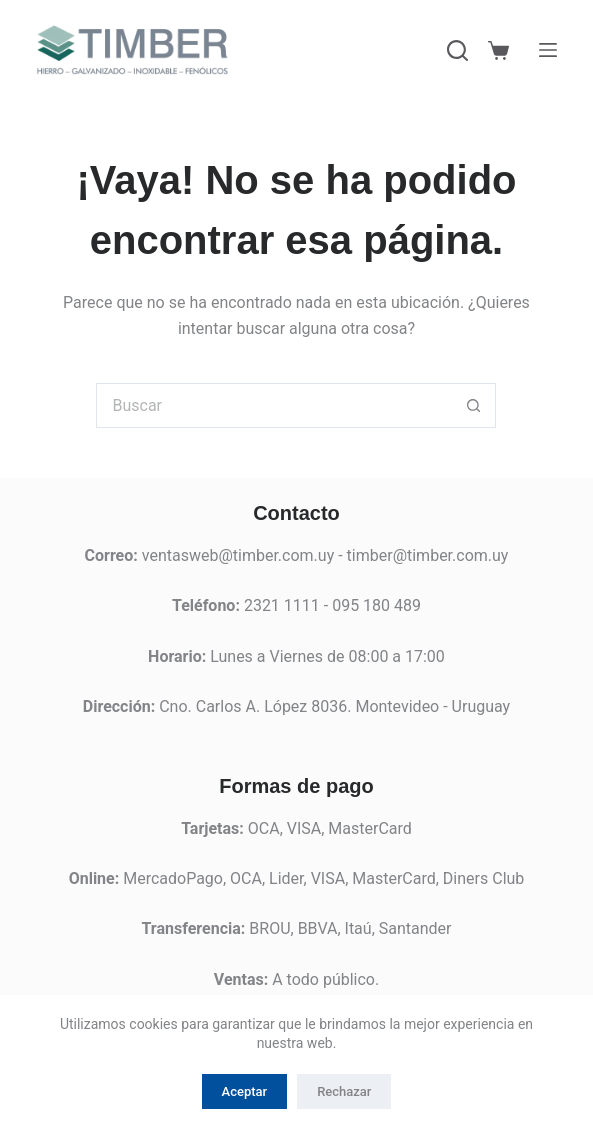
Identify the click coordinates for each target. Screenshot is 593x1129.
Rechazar (344, 1091)
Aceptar (245, 1091)
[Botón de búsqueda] (473, 405)
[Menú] (548, 50)
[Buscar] (457, 50)
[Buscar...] (273, 405)
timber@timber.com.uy (428, 555)
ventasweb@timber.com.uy (238, 555)
